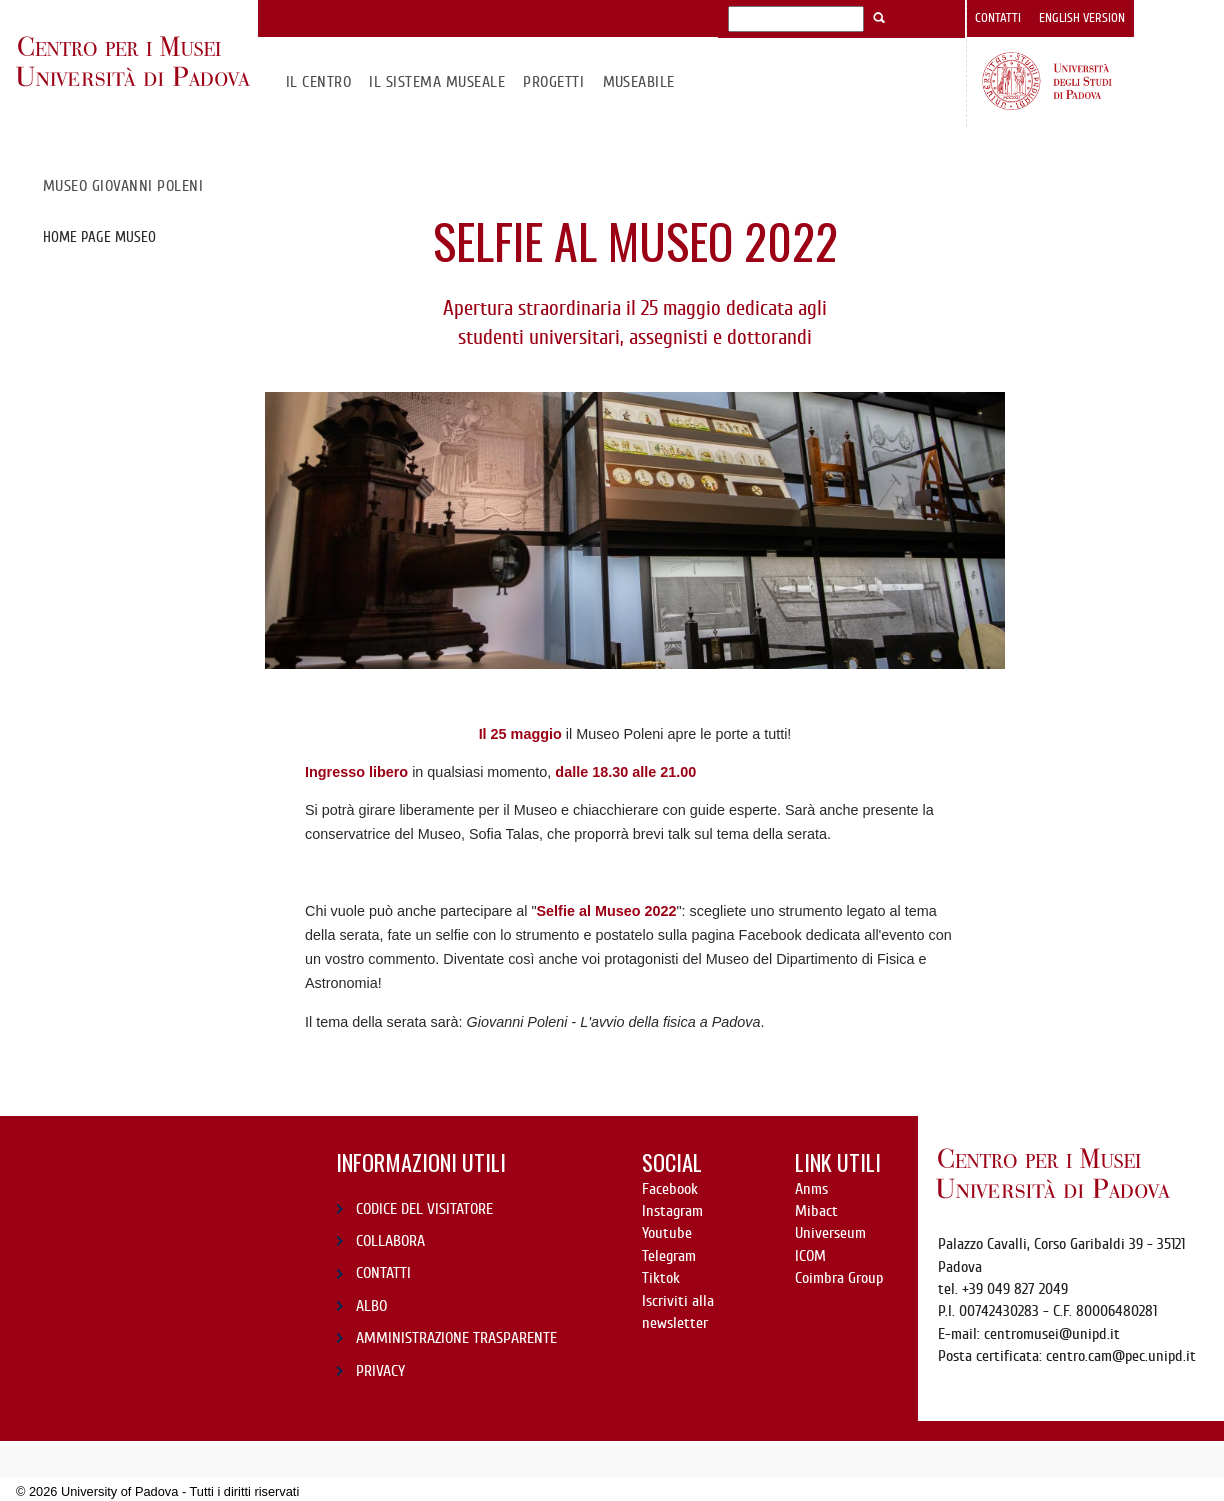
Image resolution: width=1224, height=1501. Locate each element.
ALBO (371, 1306)
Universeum (830, 1233)
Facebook (670, 1189)
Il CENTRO (318, 82)
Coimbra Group (839, 1278)
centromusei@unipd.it (1052, 1334)
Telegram (669, 1256)
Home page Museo (99, 237)
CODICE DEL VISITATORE (424, 1209)
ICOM (810, 1256)
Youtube (667, 1233)
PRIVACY (380, 1371)
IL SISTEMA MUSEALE (437, 82)
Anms (811, 1189)
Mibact (816, 1211)
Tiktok (661, 1278)
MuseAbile (639, 82)
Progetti (553, 82)
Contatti (998, 18)
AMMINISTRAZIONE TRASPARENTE (456, 1338)
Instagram (672, 1211)
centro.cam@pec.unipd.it (1121, 1356)
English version (1082, 18)
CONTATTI (383, 1273)
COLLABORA (390, 1241)
